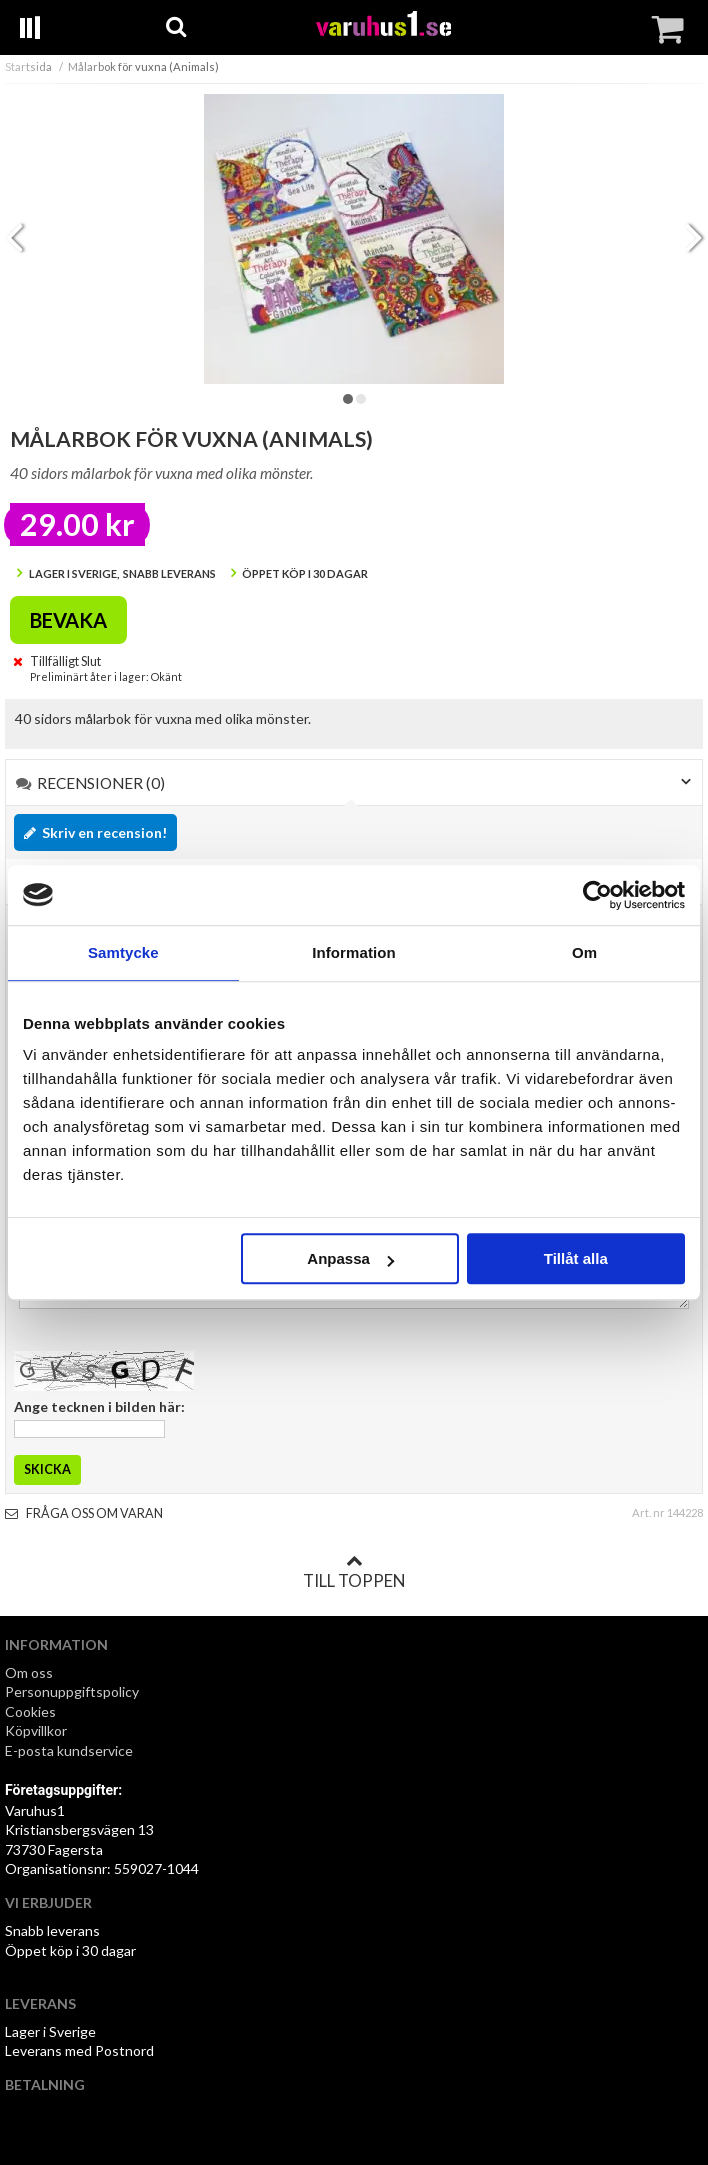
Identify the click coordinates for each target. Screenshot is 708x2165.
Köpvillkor (36, 1730)
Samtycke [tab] (123, 952)
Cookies (30, 1711)
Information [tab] (354, 952)
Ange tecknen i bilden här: (99, 1406)
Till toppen (354, 1572)
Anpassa (350, 1258)
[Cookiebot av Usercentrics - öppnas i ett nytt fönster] (597, 895)
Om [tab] (584, 952)
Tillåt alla (576, 1258)
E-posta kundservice (70, 1750)
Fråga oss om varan (84, 1513)
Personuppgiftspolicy (72, 1691)
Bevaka (68, 620)
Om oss (29, 1672)
